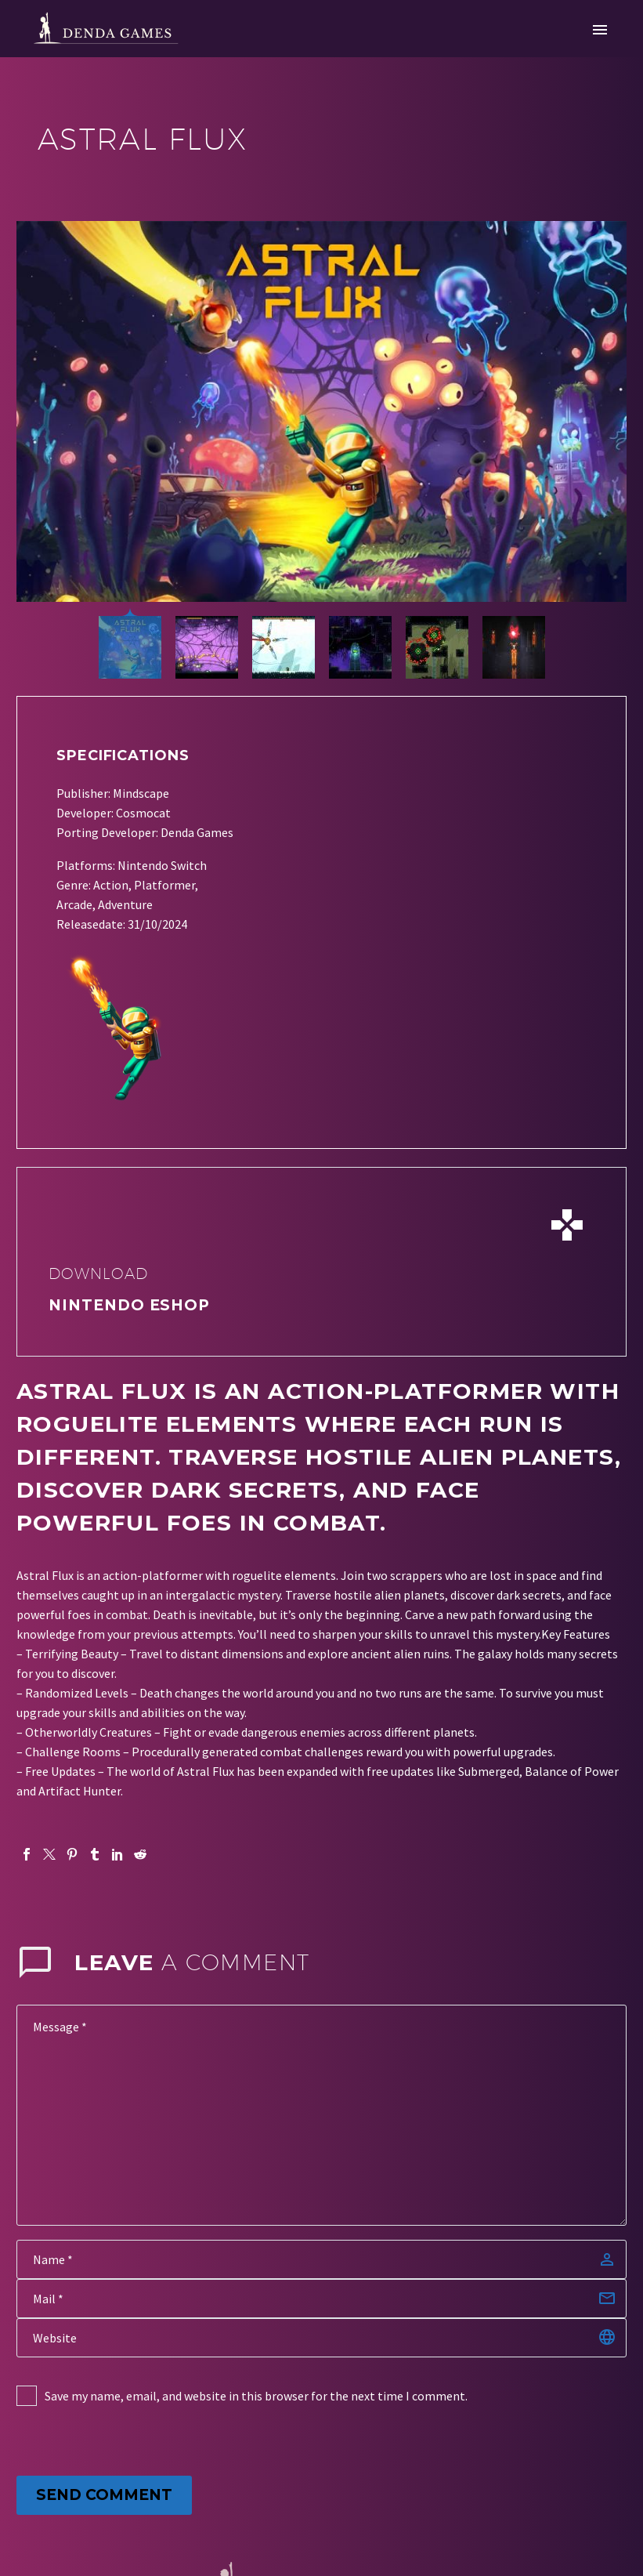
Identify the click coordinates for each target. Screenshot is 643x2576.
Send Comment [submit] (104, 2495)
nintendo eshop (129, 1305)
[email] (321, 2298)
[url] (321, 2337)
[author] (321, 2259)
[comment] (321, 2115)
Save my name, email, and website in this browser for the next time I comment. (256, 2396)
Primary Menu (600, 29)
